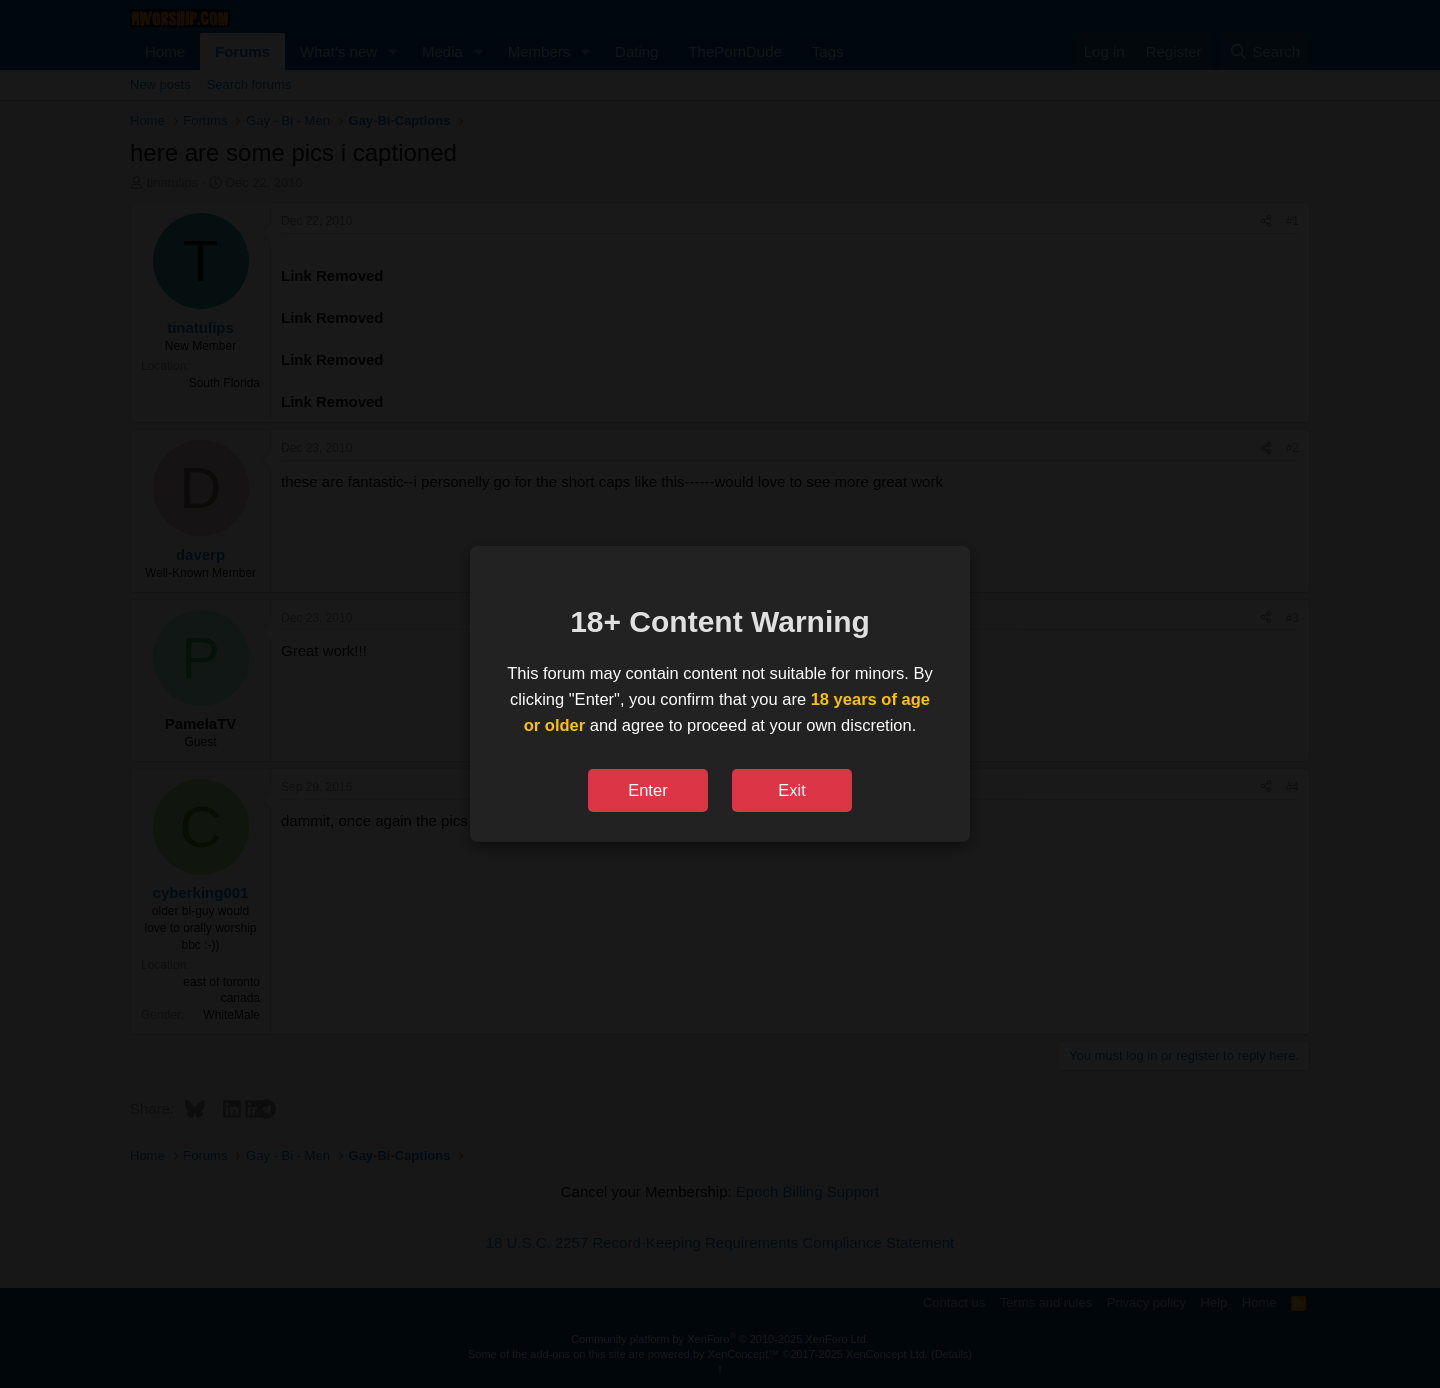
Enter (647, 790)
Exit (792, 790)
